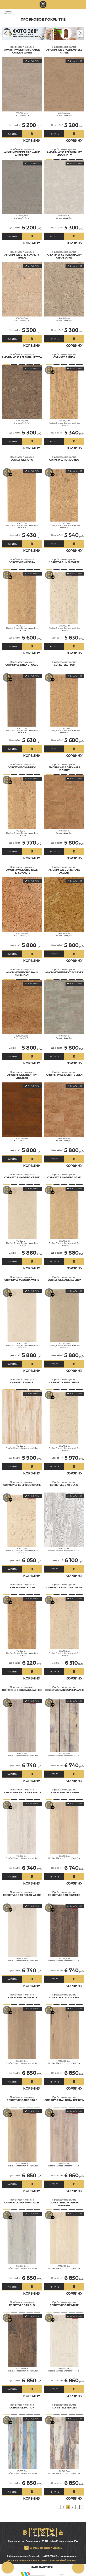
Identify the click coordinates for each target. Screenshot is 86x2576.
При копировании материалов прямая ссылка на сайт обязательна (42, 2560)
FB (34, 2532)
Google (43, 2532)
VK (25, 2532)
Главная (7, 13)
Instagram (51, 2532)
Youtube (60, 2532)
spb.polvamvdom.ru (43, 4)
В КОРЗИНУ (31, 134)
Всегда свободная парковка (46, 2547)
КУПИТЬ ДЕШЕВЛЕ (12, 134)
